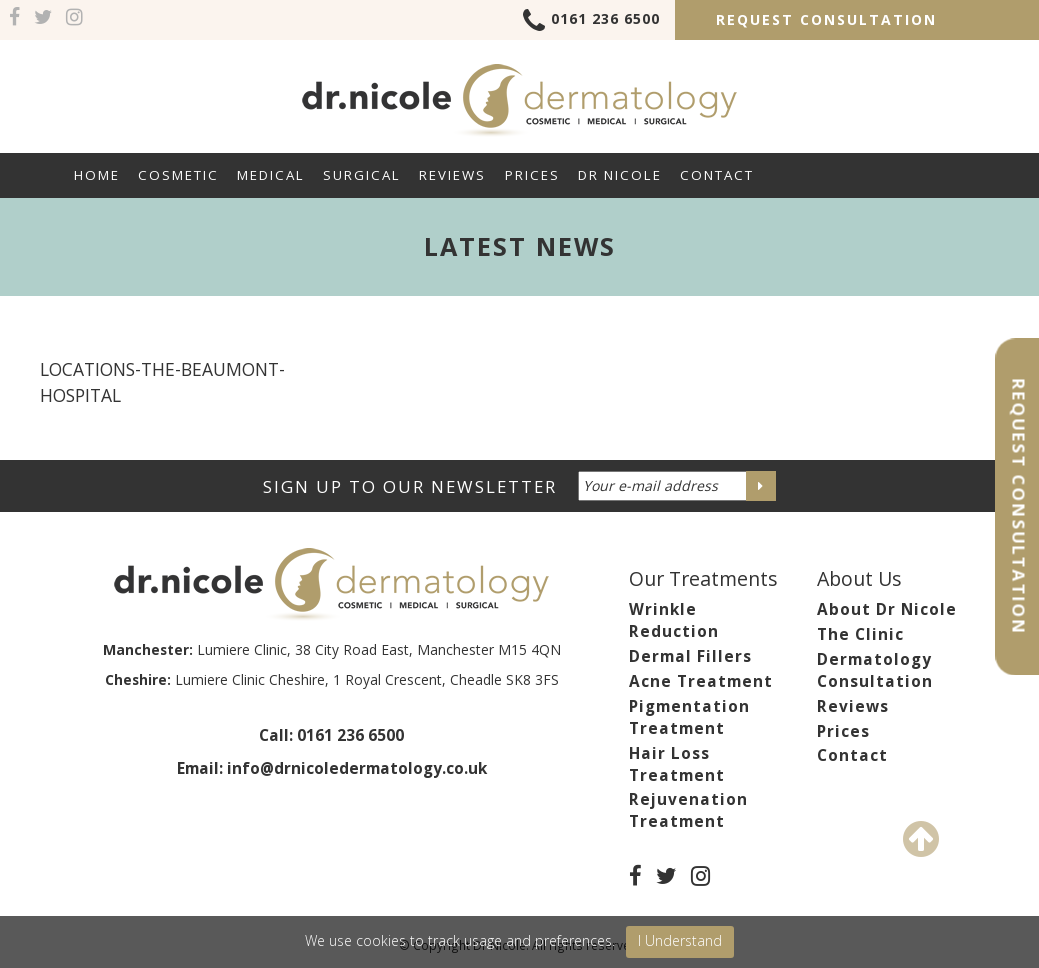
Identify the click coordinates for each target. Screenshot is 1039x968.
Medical (271, 175)
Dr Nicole (620, 175)
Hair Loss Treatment (677, 764)
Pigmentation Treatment (689, 717)
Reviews (452, 175)
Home (97, 175)
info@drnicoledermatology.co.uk (357, 768)
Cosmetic (178, 175)
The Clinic (860, 634)
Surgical (362, 175)
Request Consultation (826, 19)
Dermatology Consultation (875, 670)
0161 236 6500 (591, 22)
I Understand (680, 940)
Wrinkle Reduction (674, 620)
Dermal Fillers (690, 656)
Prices (532, 175)
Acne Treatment (701, 681)
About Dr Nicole (887, 609)
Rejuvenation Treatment (688, 810)
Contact (717, 175)
